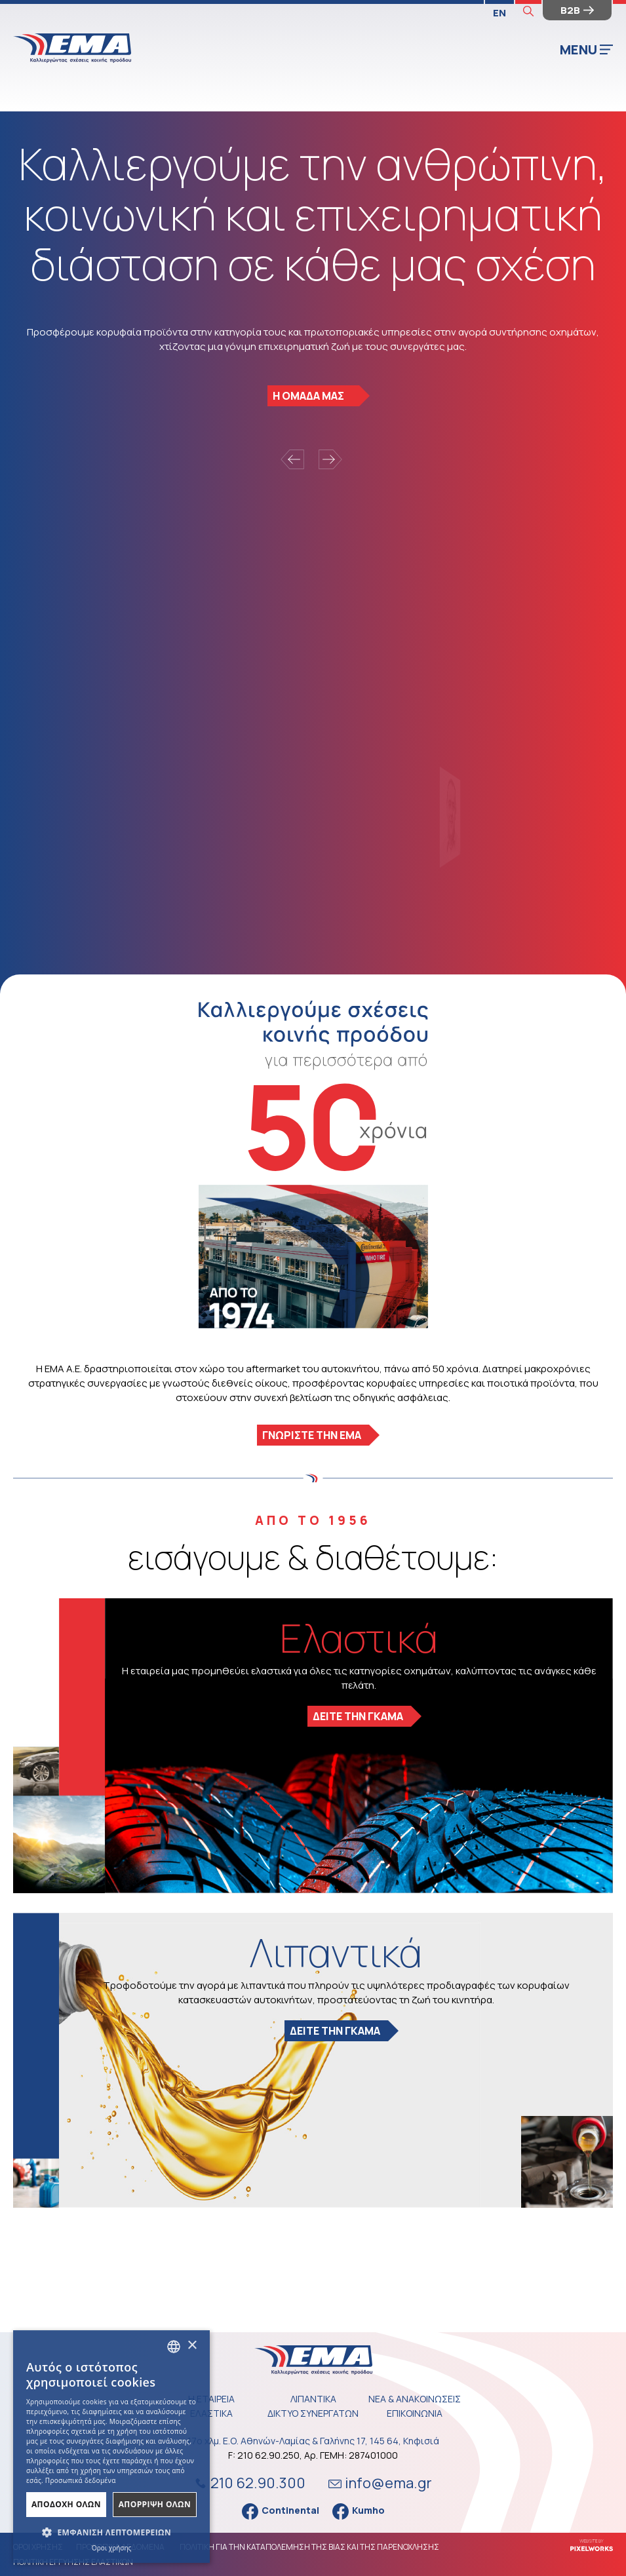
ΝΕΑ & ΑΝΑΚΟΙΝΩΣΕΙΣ (414, 2399)
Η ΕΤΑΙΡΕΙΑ (211, 2399)
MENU (586, 49)
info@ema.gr (380, 2483)
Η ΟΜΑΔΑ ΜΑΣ (308, 396)
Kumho (358, 2511)
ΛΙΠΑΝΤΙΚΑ (313, 2399)
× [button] (192, 2346)
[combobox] (173, 2346)
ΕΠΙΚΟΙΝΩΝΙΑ (414, 2413)
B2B (577, 10)
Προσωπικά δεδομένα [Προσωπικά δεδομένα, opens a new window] (80, 2480)
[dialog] (111, 2446)
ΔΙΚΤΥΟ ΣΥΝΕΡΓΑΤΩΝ (313, 2413)
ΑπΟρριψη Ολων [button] (155, 2504)
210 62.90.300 (248, 2483)
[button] (111, 2533)
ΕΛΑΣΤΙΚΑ (211, 2413)
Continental (280, 2511)
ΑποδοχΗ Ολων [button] (66, 2504)
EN (499, 13)
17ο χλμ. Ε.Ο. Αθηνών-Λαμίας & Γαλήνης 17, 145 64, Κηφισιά (313, 2440)
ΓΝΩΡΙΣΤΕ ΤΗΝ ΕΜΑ (311, 1435)
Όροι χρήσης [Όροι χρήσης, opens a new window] (112, 2547)
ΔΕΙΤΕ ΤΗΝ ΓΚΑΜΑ (358, 1716)
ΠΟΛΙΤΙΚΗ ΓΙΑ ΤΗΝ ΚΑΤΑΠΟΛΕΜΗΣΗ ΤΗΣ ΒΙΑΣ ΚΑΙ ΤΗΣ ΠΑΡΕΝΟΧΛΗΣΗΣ (309, 2546)
